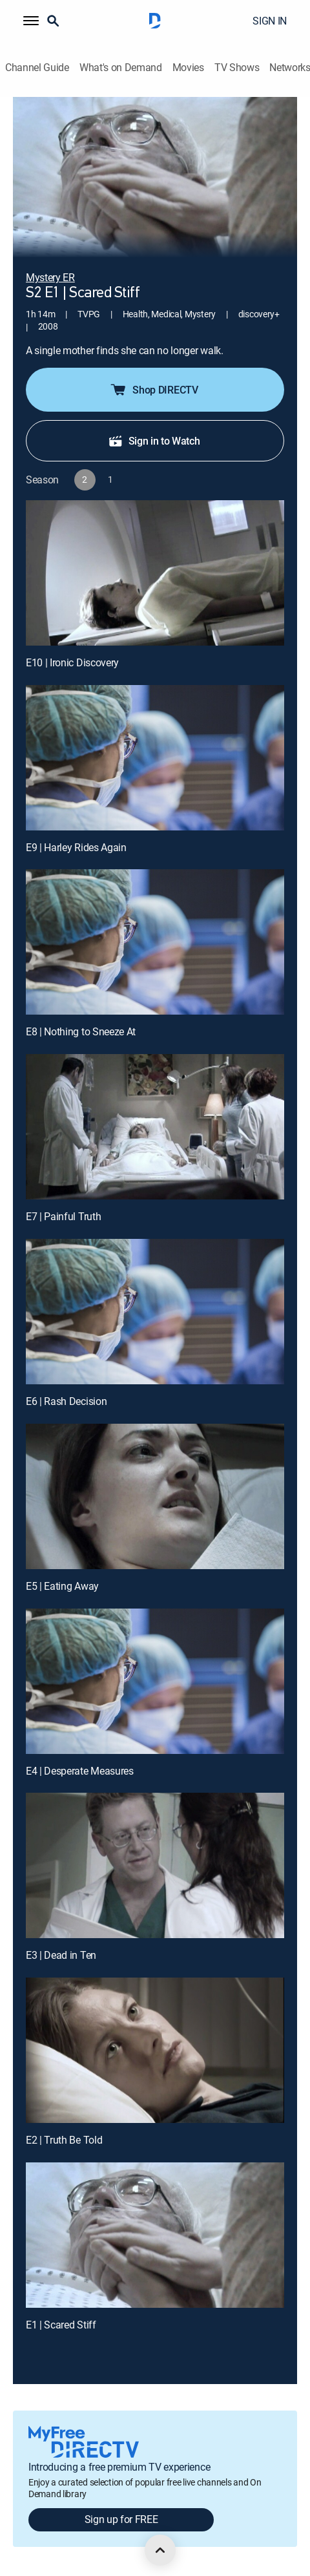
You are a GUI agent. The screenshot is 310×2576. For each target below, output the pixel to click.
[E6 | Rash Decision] (155, 1311)
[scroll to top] (160, 2550)
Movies (188, 67)
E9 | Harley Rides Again (76, 847)
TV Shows (236, 67)
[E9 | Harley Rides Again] (155, 757)
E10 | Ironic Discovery (72, 662)
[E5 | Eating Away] (155, 1496)
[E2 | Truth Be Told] (155, 2050)
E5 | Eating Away (62, 1586)
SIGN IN (270, 21)
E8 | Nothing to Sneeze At (81, 1031)
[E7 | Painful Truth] (155, 1126)
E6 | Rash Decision (66, 1401)
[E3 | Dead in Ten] (155, 1865)
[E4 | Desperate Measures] (155, 1681)
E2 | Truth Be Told (64, 2140)
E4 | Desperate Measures (80, 1771)
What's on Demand (120, 67)
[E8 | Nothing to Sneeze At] (155, 942)
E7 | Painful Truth (63, 1216)
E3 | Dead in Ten (61, 1955)
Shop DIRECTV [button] (153, 390)
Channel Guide (37, 67)
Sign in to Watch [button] (154, 441)
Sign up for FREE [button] (121, 2519)
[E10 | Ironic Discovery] (155, 573)
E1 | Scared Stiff (61, 2324)
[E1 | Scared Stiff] (155, 2235)
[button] (31, 20)
